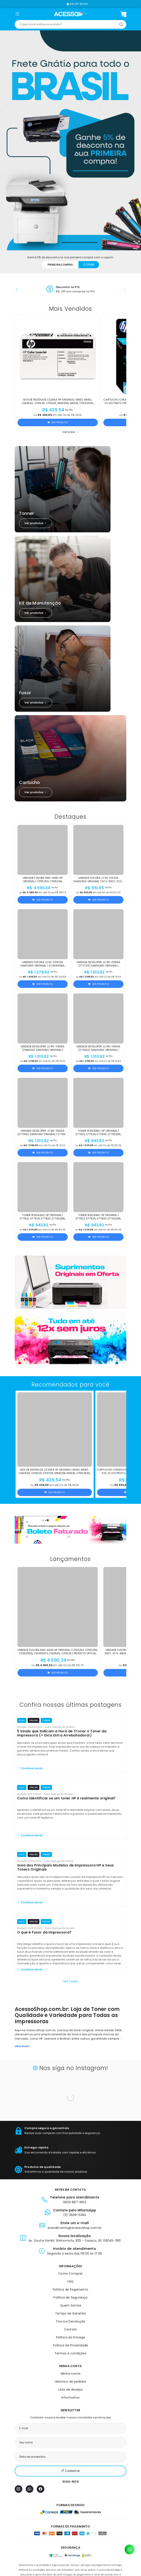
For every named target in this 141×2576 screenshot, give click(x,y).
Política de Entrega (70, 2337)
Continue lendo (30, 1768)
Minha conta (70, 2373)
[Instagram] (18, 2489)
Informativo (70, 2397)
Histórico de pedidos (70, 2381)
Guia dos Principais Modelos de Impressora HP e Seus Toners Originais (65, 1867)
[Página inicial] (71, 14)
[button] (17, 15)
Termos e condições (70, 2353)
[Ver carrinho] (123, 14)
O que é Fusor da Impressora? (44, 1932)
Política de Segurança (70, 2297)
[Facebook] (40, 2489)
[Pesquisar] (121, 24)
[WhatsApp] (29, 2489)
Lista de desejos (70, 2389)
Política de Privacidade (70, 2345)
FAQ (70, 2281)
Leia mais (22, 2046)
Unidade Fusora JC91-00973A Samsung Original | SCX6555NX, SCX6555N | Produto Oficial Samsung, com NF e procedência (42, 967)
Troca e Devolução (70, 2321)
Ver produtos (35, 523)
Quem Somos (70, 2305)
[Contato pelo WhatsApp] (130, 2549)
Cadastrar (70, 2471)
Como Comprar (70, 2273)
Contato (70, 2329)
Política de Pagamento (70, 2289)
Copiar (88, 264)
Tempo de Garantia (70, 2313)
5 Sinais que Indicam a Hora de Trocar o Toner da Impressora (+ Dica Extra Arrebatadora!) (62, 1733)
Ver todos (70, 432)
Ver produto (57, 422)
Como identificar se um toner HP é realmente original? (66, 1798)
